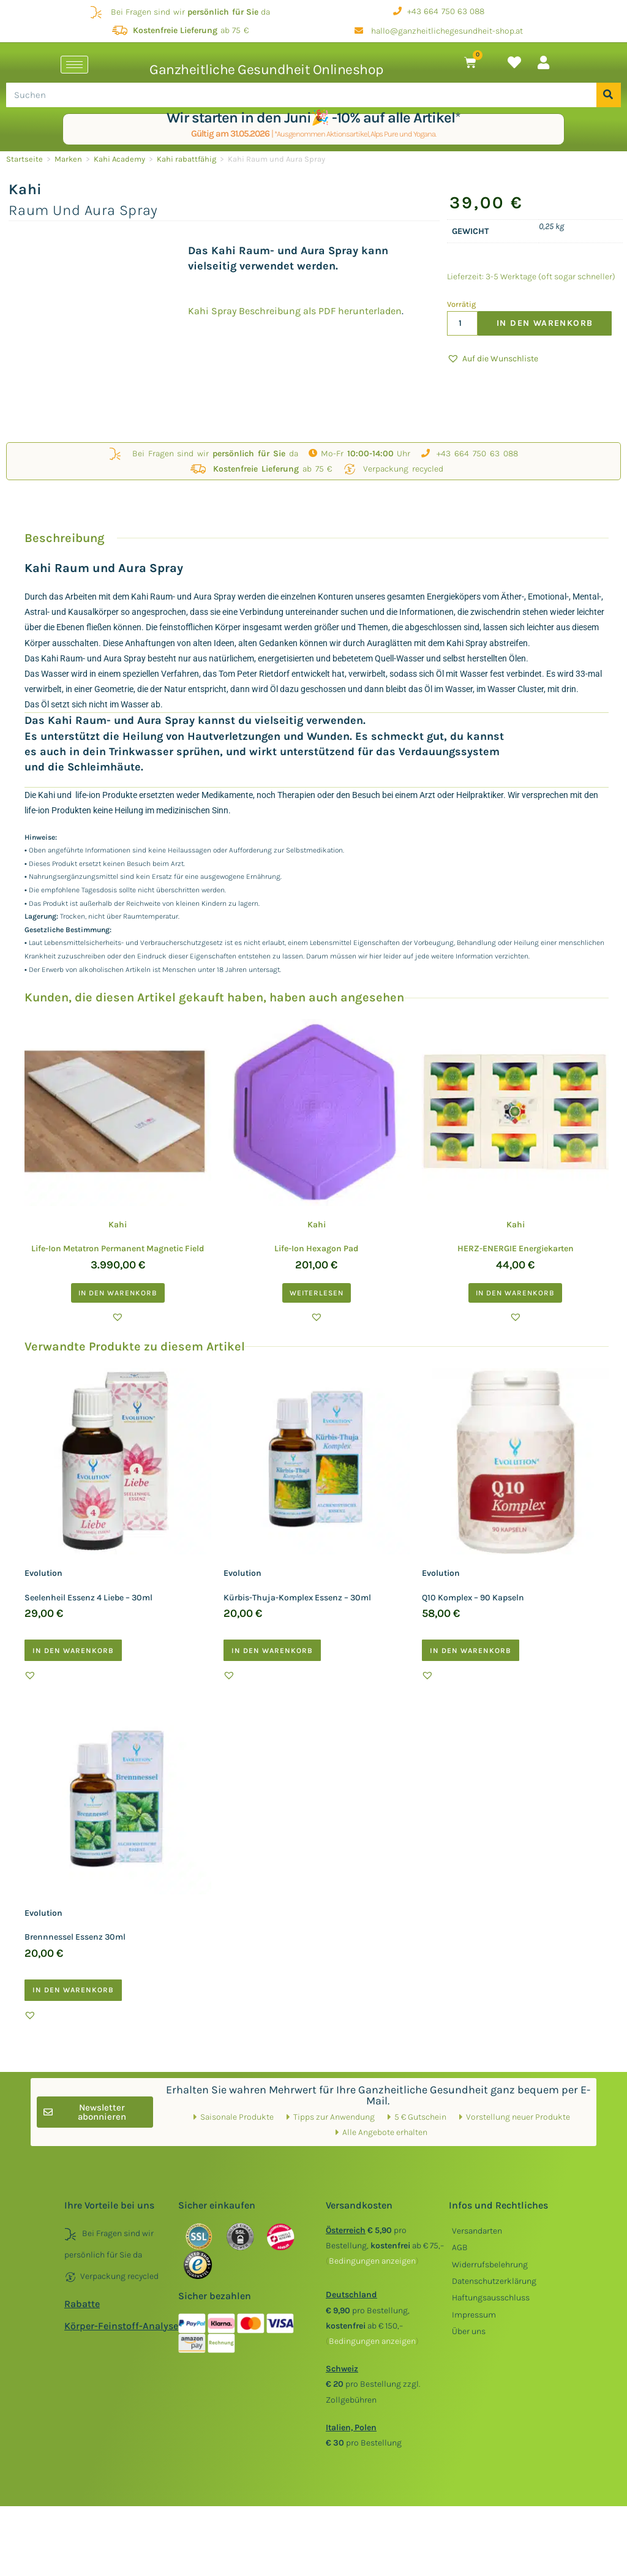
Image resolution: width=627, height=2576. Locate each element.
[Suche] (608, 95)
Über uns (469, 2331)
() (372, 2261)
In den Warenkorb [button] (117, 1293)
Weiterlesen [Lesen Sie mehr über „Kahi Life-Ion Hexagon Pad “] (317, 1293)
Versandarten (477, 2231)
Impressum (474, 2315)
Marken (68, 159)
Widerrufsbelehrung (490, 2264)
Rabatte (82, 2304)
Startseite (24, 159)
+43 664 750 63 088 (438, 11)
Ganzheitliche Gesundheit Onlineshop (266, 69)
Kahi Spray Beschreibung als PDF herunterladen (295, 311)
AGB (460, 2247)
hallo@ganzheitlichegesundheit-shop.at (439, 31)
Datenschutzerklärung (494, 2281)
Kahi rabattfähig (186, 159)
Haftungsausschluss (491, 2297)
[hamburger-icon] (74, 64)
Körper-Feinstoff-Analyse (121, 2326)
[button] (492, 358)
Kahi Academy (119, 159)
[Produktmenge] (462, 323)
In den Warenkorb (545, 323)
